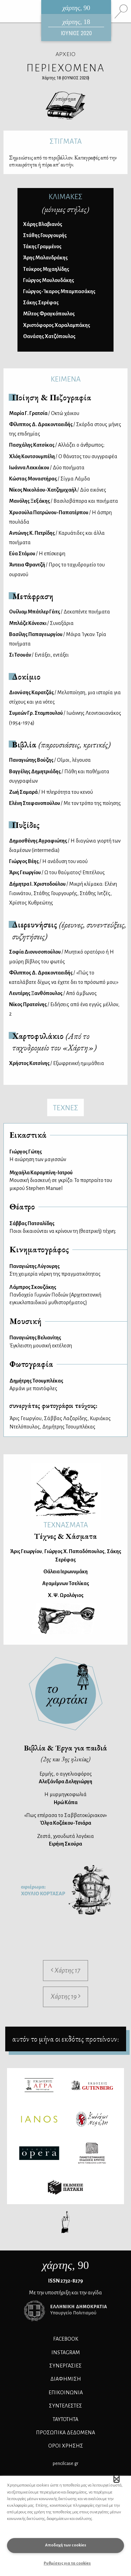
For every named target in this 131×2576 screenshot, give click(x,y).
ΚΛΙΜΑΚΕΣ (65, 197)
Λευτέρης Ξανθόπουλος (53, 993)
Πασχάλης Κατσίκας (56, 445)
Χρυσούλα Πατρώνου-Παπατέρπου (60, 517)
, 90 (65, 2265)
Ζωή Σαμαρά (51, 792)
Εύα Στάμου (37, 553)
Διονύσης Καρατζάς (65, 697)
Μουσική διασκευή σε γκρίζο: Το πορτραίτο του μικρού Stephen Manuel (65, 1180)
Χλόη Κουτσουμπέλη (63, 456)
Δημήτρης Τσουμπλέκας (68, 1427)
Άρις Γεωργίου (57, 872)
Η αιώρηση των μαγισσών (65, 1155)
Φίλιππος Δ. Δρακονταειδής (65, 429)
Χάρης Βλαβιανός (42, 224)
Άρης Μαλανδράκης (45, 257)
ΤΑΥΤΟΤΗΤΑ (65, 2419)
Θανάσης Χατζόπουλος (49, 336)
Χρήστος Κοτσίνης (56, 1063)
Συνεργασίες (65, 2365)
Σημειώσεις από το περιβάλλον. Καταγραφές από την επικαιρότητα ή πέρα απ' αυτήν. (63, 161)
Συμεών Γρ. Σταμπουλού (65, 717)
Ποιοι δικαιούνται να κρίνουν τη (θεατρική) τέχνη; (65, 1227)
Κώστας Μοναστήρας (49, 478)
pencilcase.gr (65, 2463)
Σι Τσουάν (39, 655)
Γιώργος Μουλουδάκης (48, 280)
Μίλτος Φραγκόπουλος (49, 313)
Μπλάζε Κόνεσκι (41, 623)
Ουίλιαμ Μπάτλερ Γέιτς (59, 611)
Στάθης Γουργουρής (45, 235)
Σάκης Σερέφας (41, 302)
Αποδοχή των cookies (65, 2545)
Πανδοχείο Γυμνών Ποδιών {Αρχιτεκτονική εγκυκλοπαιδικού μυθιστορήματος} (65, 1294)
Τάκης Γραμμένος (42, 246)
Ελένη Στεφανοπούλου (65, 803)
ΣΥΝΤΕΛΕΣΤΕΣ (65, 2406)
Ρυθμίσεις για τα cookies (67, 2563)
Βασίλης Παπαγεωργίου (57, 639)
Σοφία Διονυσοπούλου (61, 956)
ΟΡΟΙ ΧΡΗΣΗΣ (65, 2446)
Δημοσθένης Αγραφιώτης (65, 845)
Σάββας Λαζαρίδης (65, 1418)
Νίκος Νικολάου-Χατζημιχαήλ (57, 490)
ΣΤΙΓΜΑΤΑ (66, 141)
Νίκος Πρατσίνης (64, 1009)
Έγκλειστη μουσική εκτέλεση (65, 1341)
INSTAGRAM (65, 2352)
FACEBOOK (65, 2339)
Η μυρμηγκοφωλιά (65, 1798)
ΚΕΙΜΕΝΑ (66, 379)
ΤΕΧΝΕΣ (65, 1108)
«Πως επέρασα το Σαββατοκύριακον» (65, 1819)
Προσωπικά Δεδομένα (65, 2432)
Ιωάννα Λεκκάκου (47, 467)
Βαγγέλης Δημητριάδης (59, 776)
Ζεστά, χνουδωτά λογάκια (65, 1840)
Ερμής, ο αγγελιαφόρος (65, 1777)
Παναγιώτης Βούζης (50, 760)
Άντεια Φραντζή (57, 569)
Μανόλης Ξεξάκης (63, 501)
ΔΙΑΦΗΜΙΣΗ (65, 2379)
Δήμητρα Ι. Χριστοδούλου (63, 893)
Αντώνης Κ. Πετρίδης (57, 537)
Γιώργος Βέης (48, 861)
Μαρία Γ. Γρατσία (44, 413)
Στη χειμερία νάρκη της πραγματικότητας (65, 1269)
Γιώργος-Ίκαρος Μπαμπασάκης (59, 291)
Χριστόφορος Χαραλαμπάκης (56, 325)
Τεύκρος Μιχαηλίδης (46, 269)
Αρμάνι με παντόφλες (65, 1384)
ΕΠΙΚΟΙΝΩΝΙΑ (66, 2392)
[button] (116, 2479)
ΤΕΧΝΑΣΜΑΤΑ (65, 1525)
